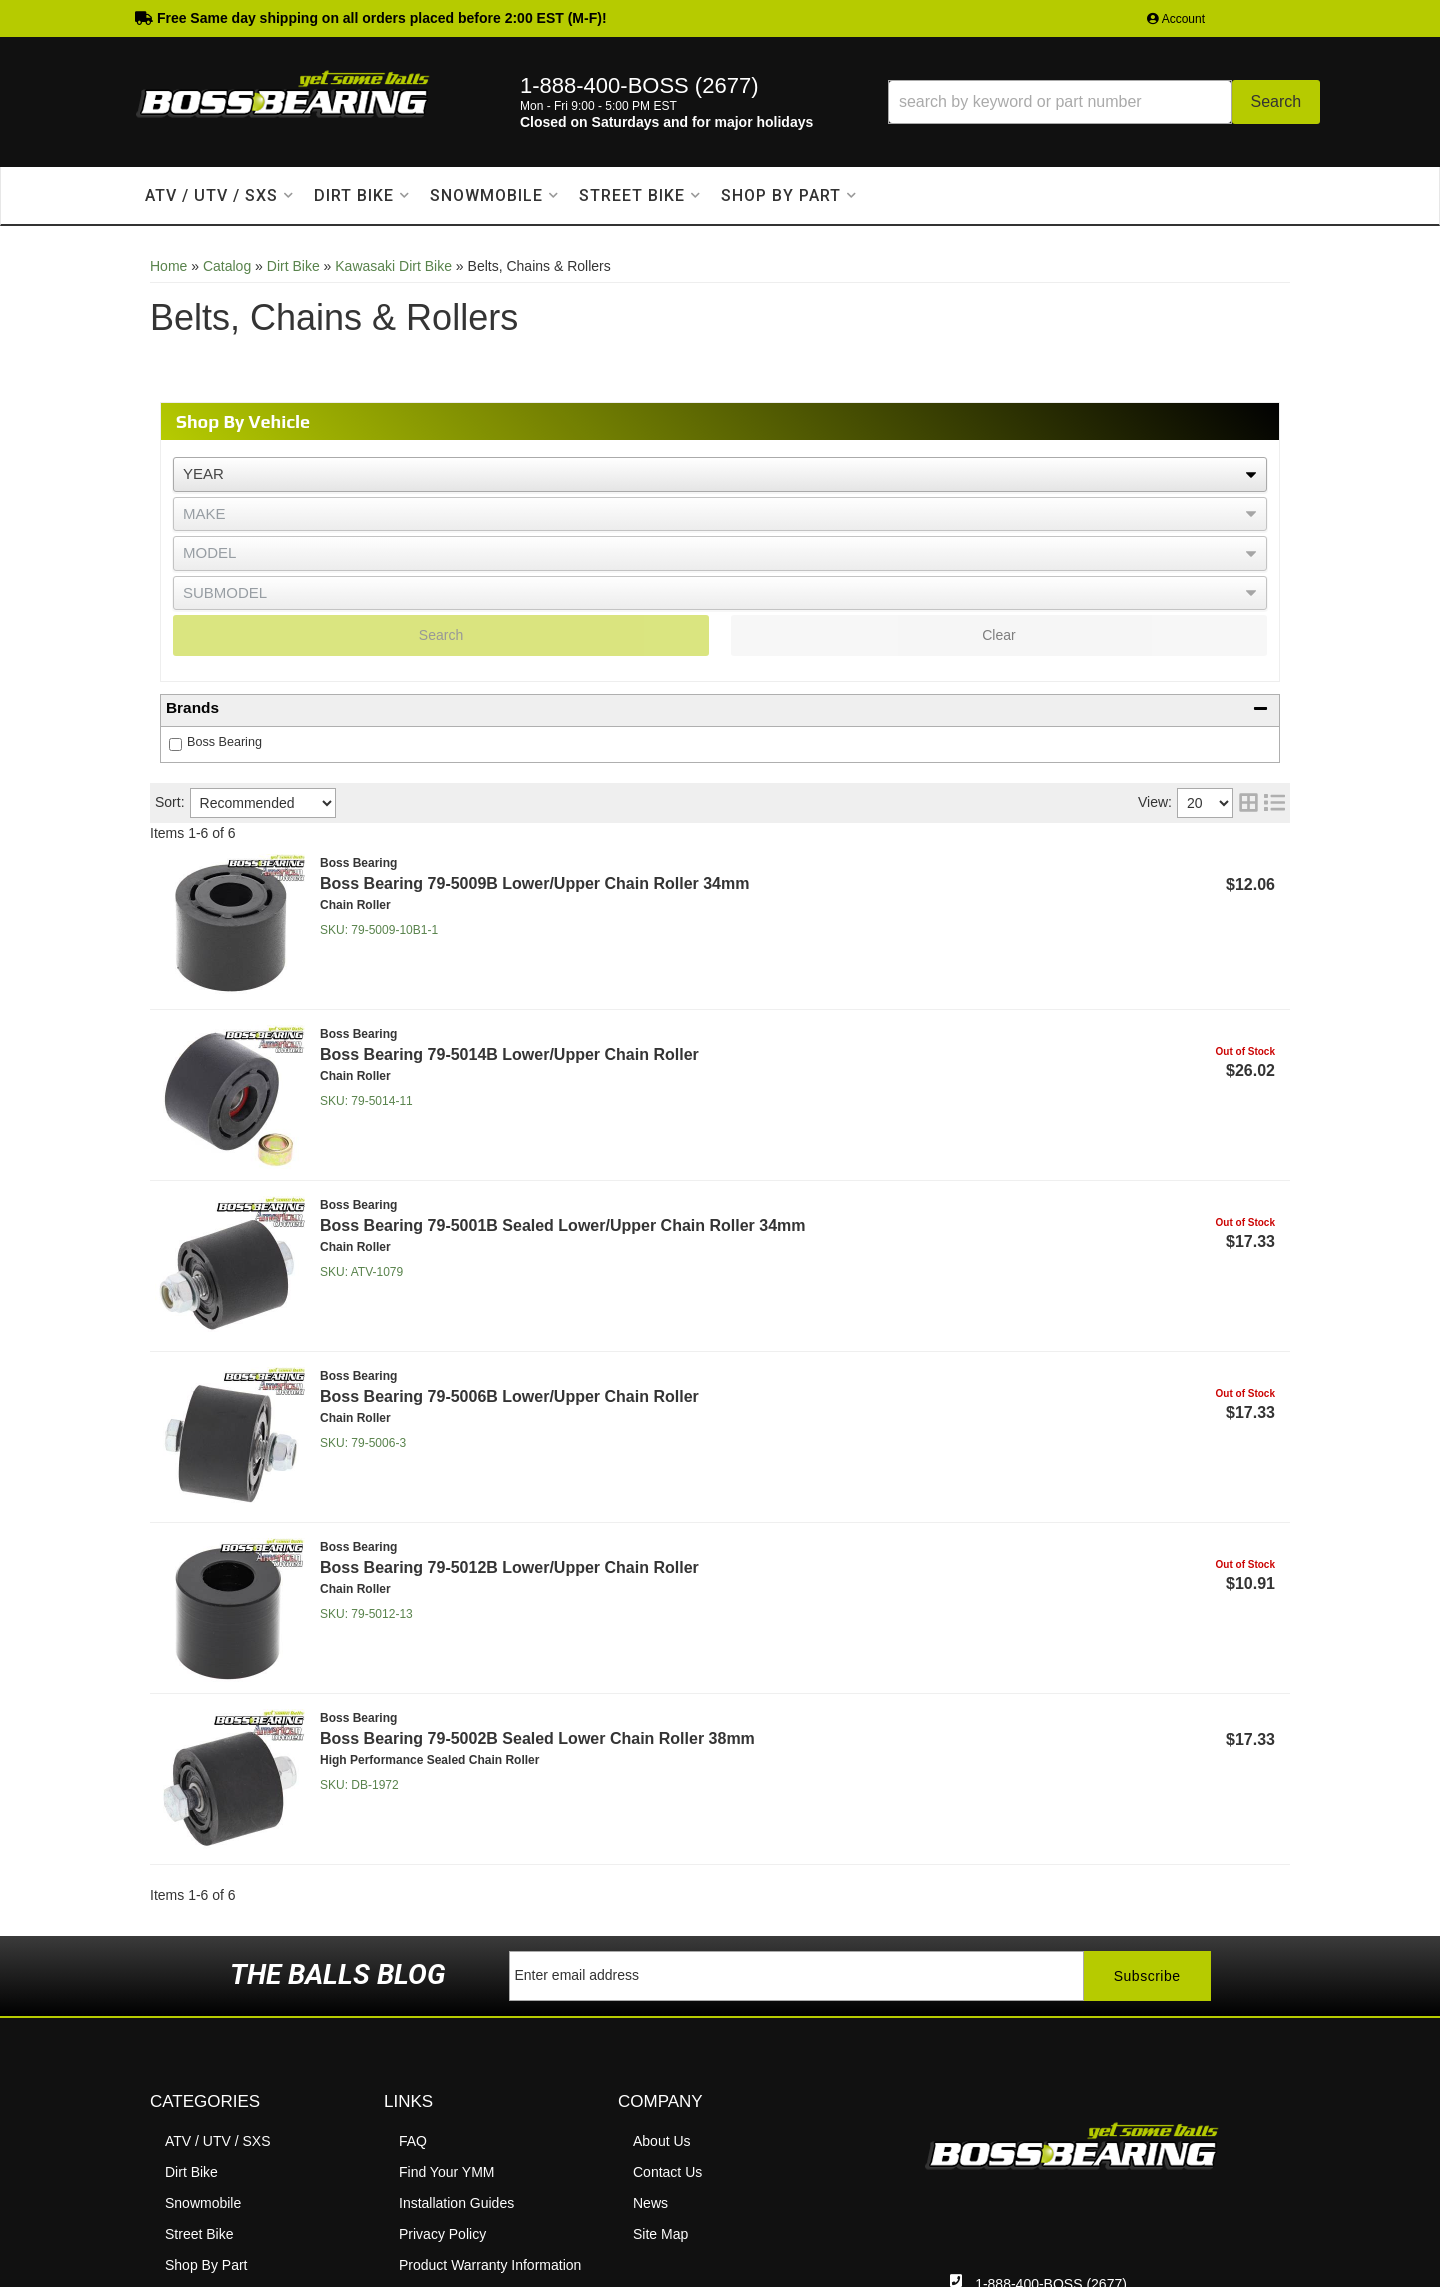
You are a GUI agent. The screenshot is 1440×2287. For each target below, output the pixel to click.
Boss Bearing (224, 742)
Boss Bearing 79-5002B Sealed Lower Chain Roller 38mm (537, 1738)
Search (441, 635)
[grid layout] (1248, 803)
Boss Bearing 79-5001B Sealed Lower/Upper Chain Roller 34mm (563, 1225)
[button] (1104, 102)
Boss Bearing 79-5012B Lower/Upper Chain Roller (509, 1567)
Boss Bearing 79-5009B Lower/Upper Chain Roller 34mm (534, 883)
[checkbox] (175, 744)
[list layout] (1274, 803)
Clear (998, 635)
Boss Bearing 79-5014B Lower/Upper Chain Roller (509, 1054)
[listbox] (720, 474)
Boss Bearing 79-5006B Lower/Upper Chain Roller (509, 1396)
